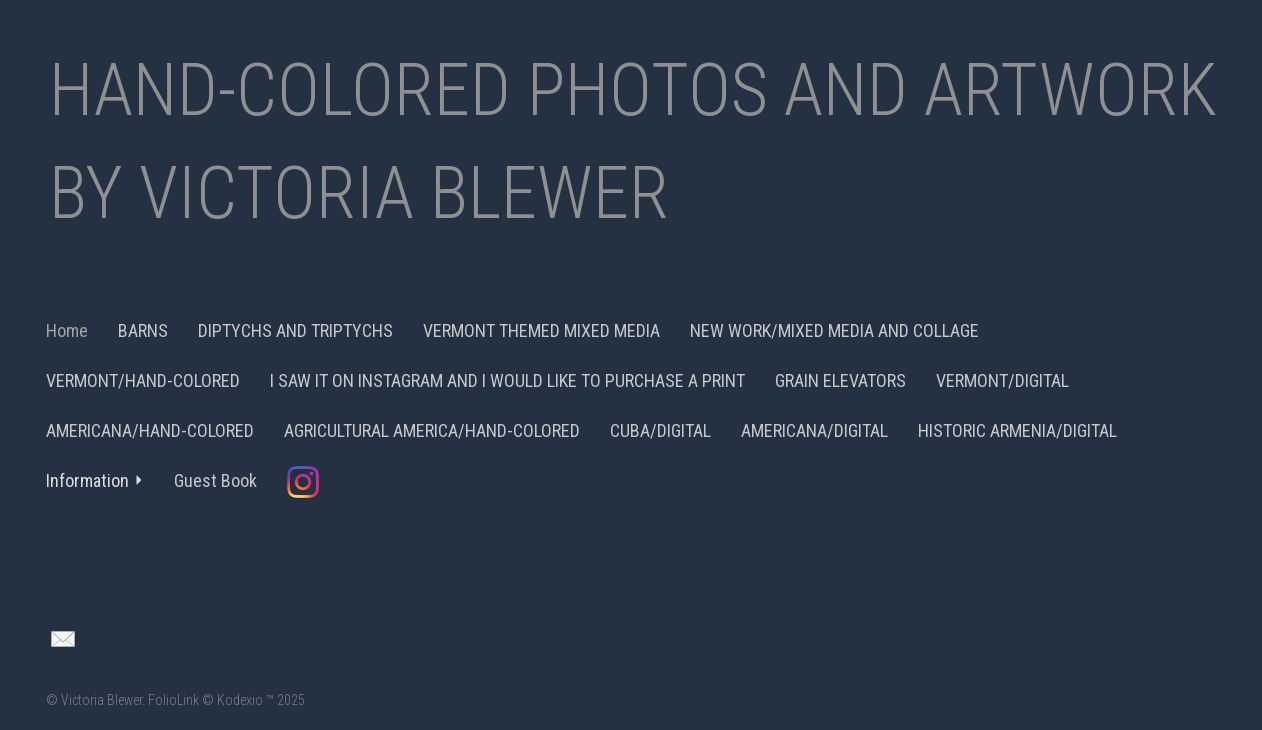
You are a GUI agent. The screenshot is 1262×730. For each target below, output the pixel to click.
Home (67, 330)
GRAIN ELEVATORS (840, 380)
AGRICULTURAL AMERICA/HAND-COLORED (432, 430)
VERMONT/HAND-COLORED (143, 380)
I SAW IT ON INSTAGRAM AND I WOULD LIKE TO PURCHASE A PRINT (507, 380)
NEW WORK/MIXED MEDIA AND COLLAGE (834, 330)
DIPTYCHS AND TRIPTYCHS (295, 330)
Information (95, 480)
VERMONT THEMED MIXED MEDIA (541, 330)
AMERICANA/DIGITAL (814, 430)
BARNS (143, 330)
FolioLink (173, 700)
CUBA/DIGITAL (660, 430)
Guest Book (215, 480)
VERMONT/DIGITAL (1002, 380)
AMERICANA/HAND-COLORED (150, 430)
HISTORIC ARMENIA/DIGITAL (1017, 430)
